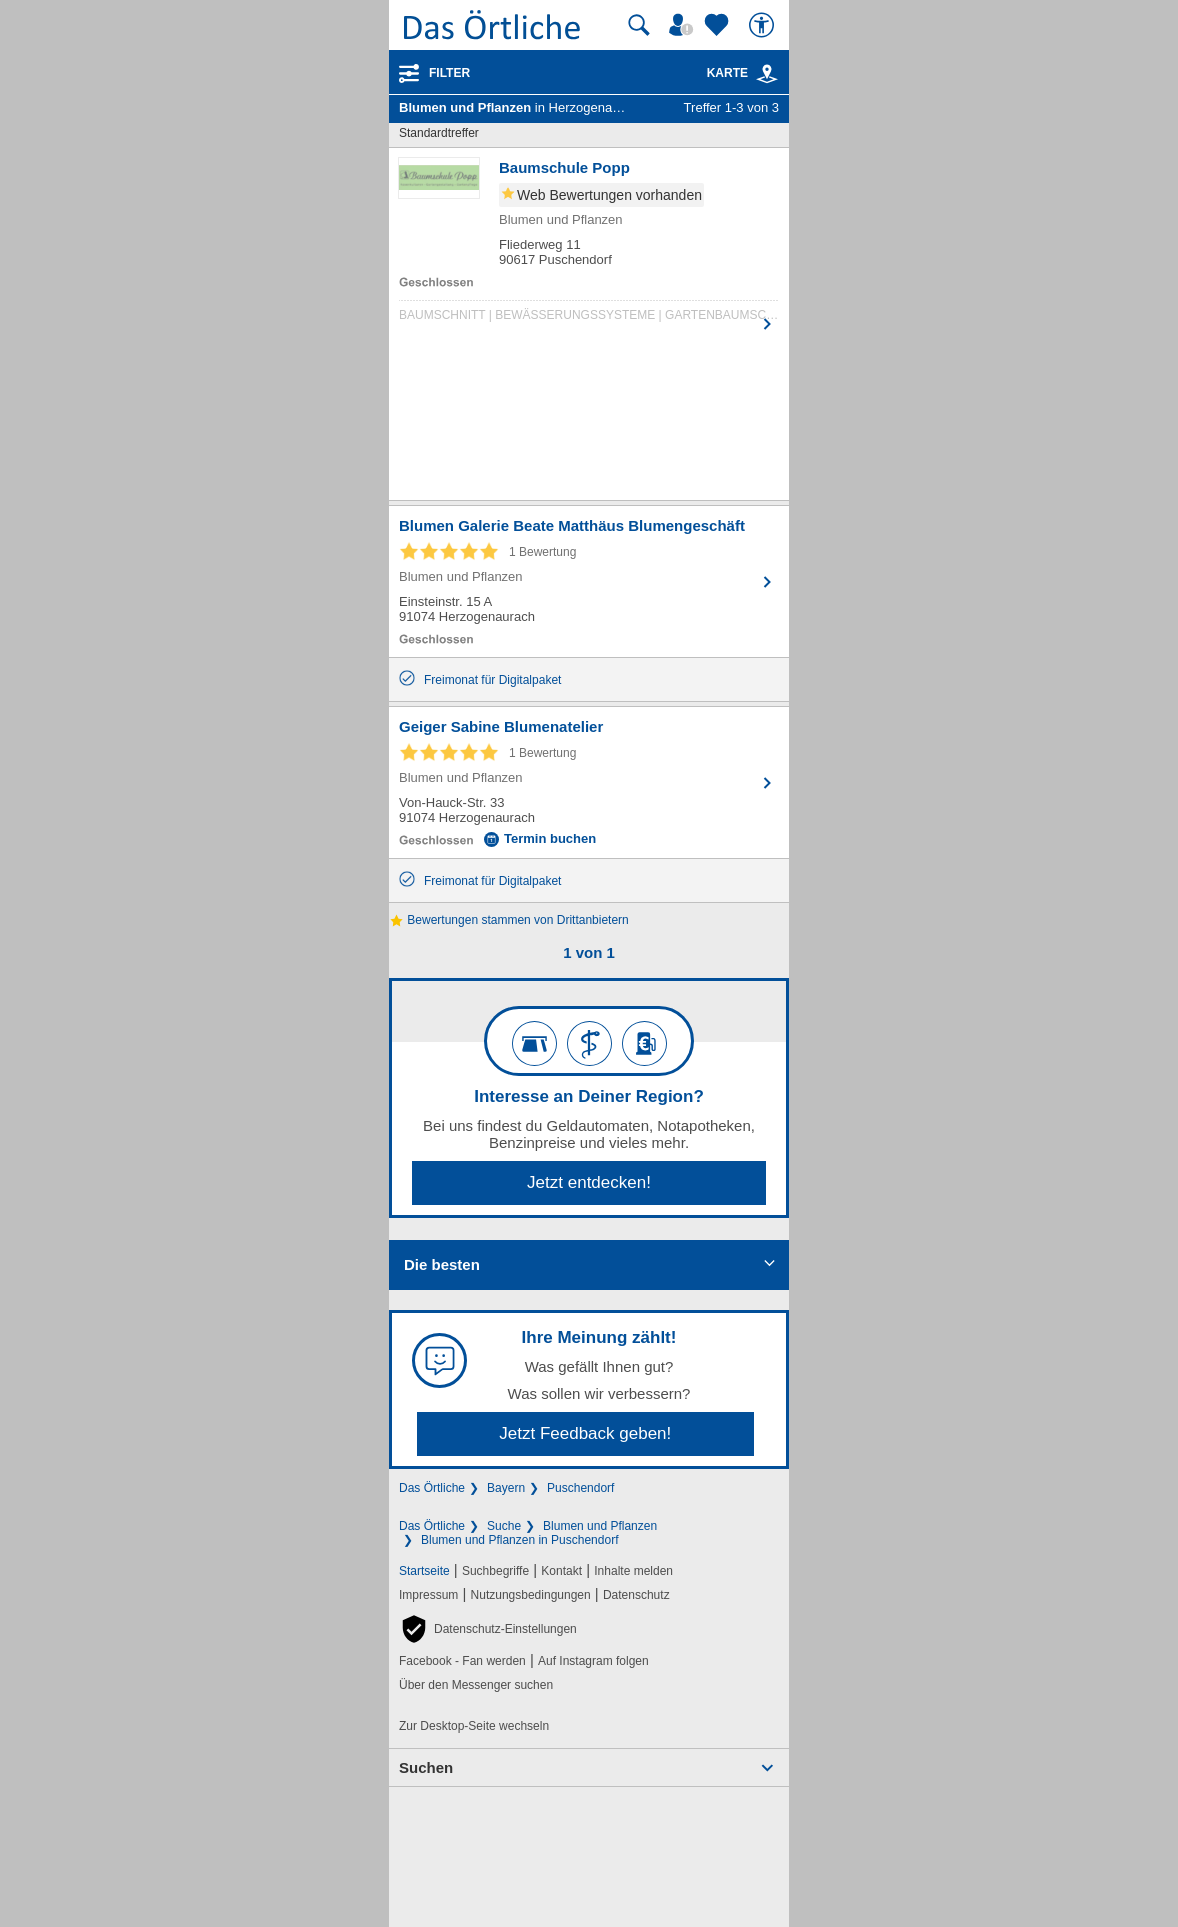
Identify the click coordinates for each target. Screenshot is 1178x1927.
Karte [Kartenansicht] (743, 73)
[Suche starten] (639, 25)
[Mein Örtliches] (684, 25)
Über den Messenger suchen (476, 1685)
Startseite (424, 1571)
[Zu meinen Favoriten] (719, 25)
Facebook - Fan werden (462, 1661)
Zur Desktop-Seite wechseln (474, 1726)
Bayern (506, 1488)
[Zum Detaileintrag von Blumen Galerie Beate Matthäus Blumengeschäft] (589, 581)
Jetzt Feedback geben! (585, 1433)
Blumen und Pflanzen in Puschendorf (519, 1540)
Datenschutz (636, 1595)
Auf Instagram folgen (593, 1661)
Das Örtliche (432, 1488)
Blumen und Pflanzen (600, 1526)
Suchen (426, 1767)
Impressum (428, 1595)
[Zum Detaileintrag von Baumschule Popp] (589, 244)
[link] (767, 74)
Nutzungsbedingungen (531, 1595)
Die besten (442, 1264)
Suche (504, 1526)
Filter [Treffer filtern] (449, 73)
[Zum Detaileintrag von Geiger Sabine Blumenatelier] (589, 782)
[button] (488, 1629)
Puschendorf (580, 1488)
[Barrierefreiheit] (764, 25)
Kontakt (561, 1571)
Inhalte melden (633, 1571)
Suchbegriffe (495, 1571)
